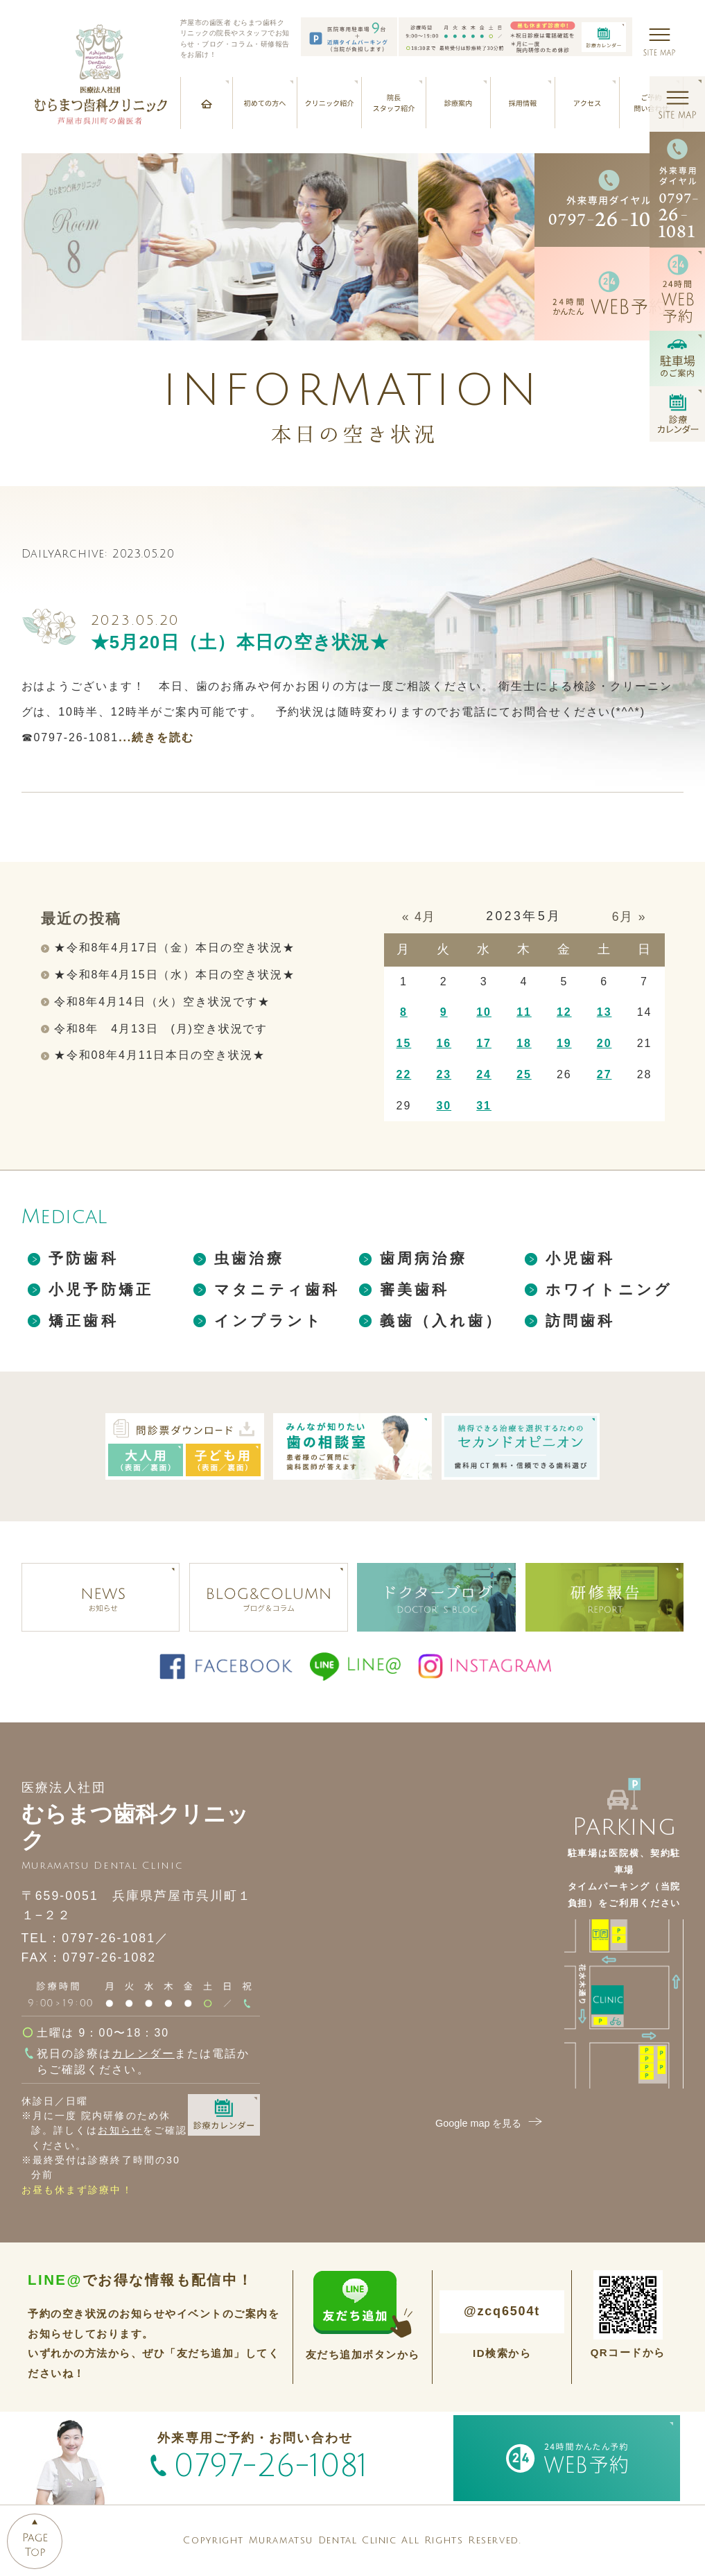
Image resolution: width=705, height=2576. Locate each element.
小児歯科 (581, 1258)
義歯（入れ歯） (441, 1321)
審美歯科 (415, 1289)
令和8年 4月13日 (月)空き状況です (161, 1029)
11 (524, 1012)
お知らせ (120, 2130)
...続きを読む (156, 737)
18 (524, 1043)
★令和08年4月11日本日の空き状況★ (160, 1055)
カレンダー (143, 2053)
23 (443, 1074)
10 (483, 1012)
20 (604, 1043)
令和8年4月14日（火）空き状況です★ (162, 1002)
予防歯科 (84, 1258)
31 (483, 1106)
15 (404, 1043)
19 (564, 1043)
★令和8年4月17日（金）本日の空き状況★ (174, 947)
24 (483, 1074)
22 (404, 1074)
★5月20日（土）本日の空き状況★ (240, 642)
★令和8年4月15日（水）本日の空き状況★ (174, 974)
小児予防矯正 (101, 1289)
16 (443, 1043)
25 (524, 1074)
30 (443, 1106)
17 (483, 1043)
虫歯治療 (249, 1258)
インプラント (268, 1321)
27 (604, 1074)
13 (604, 1012)
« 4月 (419, 917)
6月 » (629, 917)
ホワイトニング (609, 1289)
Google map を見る (490, 2123)
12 (564, 1012)
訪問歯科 (581, 1321)
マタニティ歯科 (277, 1289)
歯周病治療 (423, 1258)
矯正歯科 (84, 1321)
